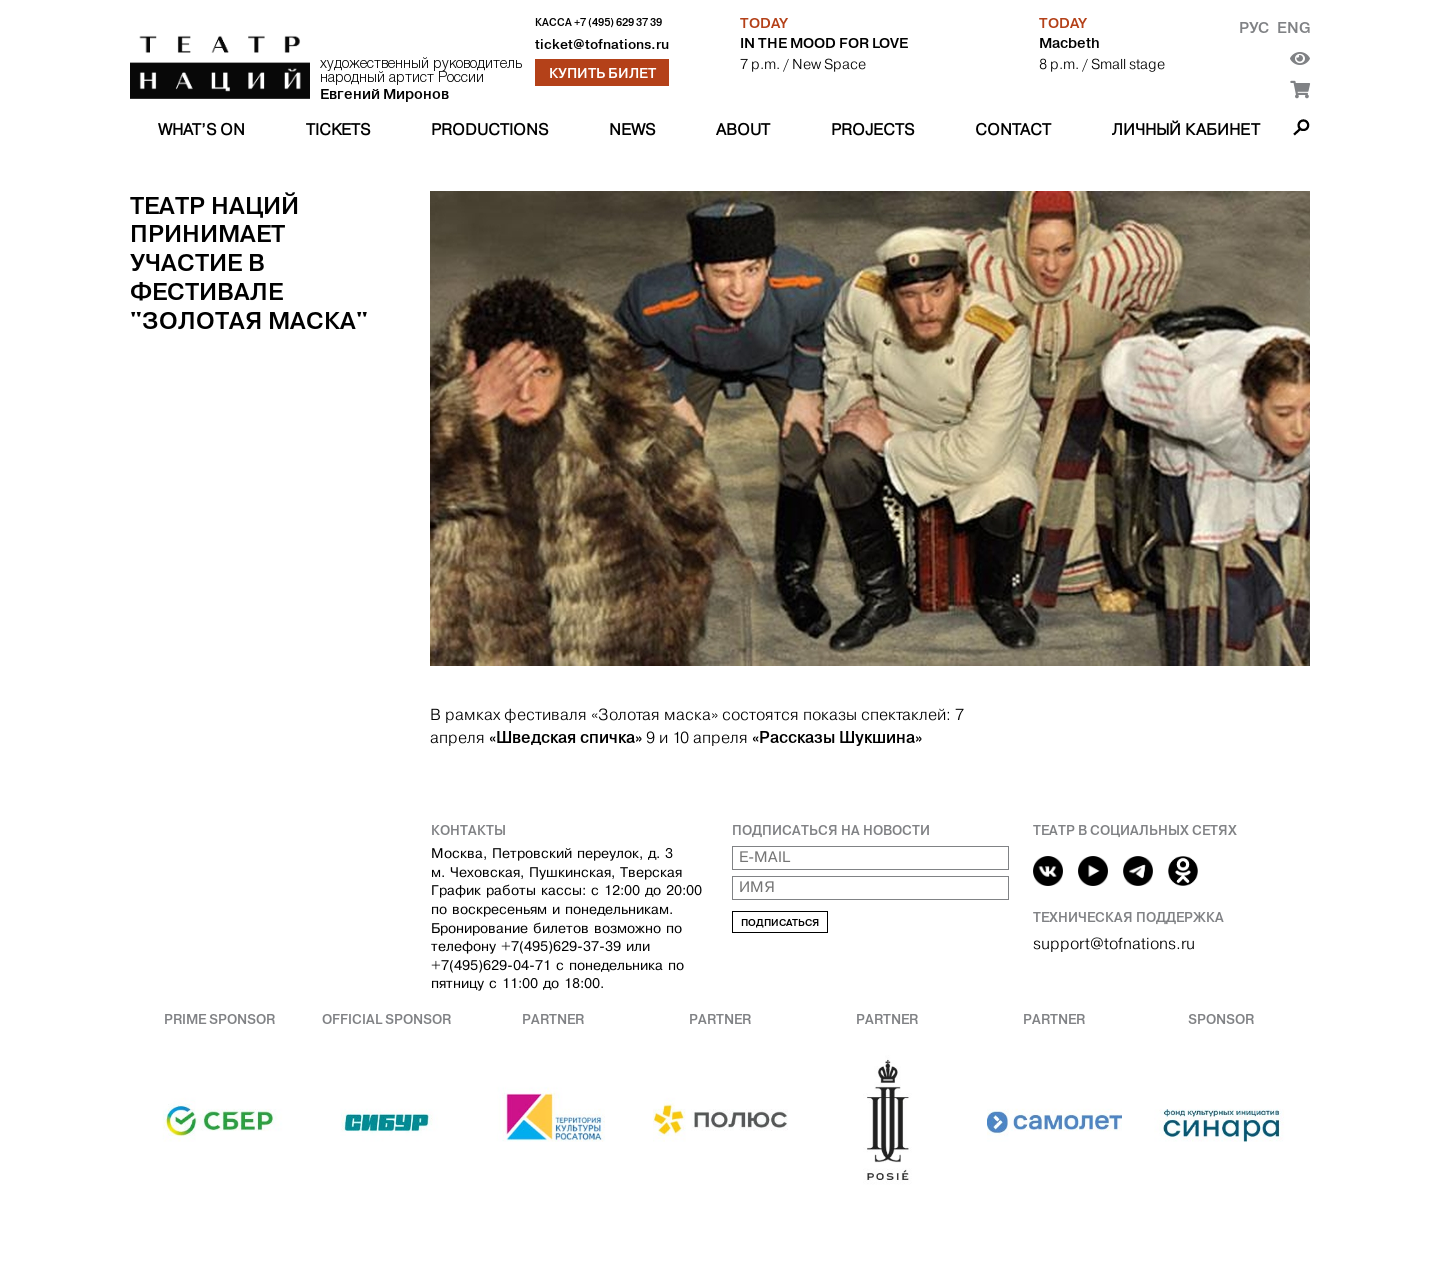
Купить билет (602, 73)
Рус (1254, 27)
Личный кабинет (1186, 129)
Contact (1013, 129)
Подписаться (780, 922)
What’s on (201, 129)
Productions (489, 129)
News (632, 129)
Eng (1293, 27)
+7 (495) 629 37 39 (618, 22)
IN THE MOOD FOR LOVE (824, 43)
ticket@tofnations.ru (602, 44)
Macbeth (1069, 43)
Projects (872, 129)
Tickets (338, 129)
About (743, 129)
